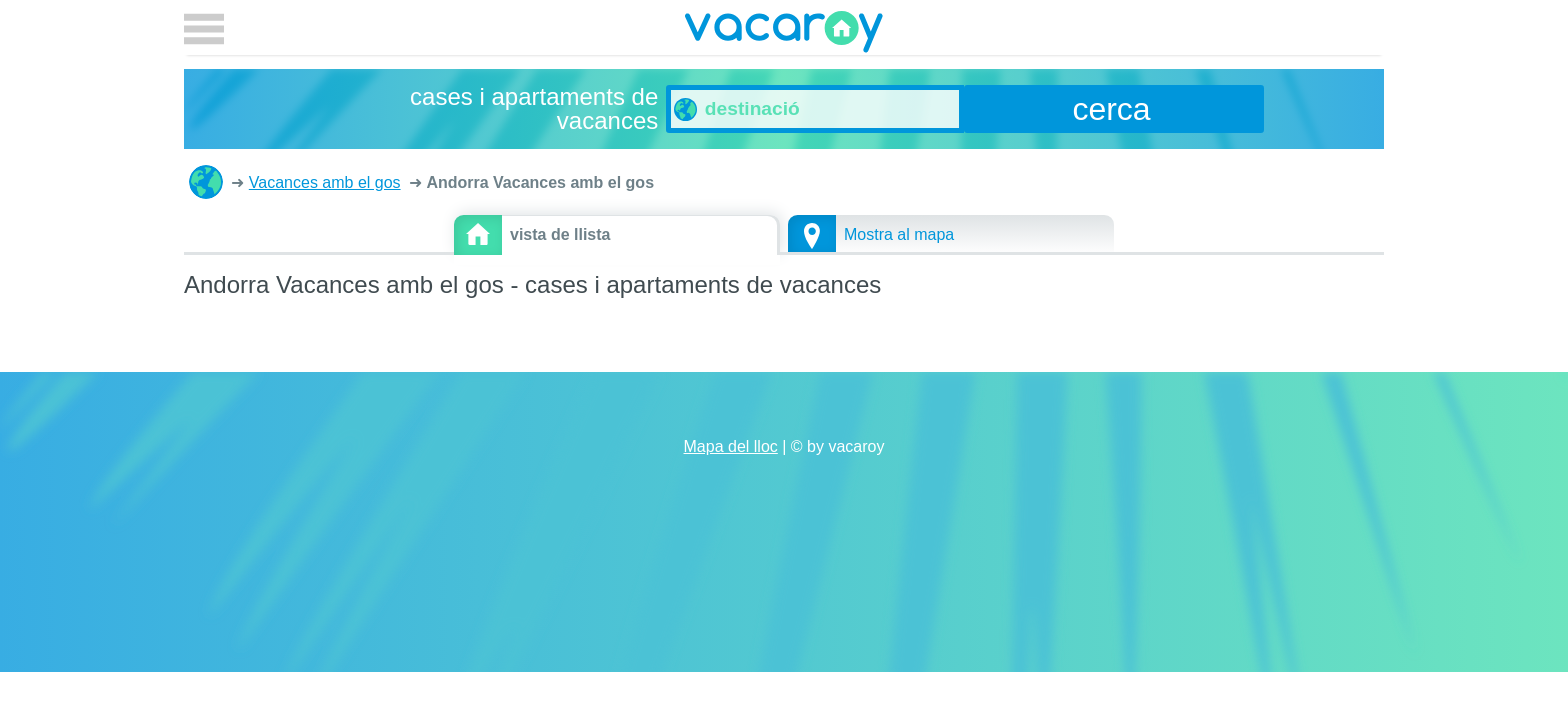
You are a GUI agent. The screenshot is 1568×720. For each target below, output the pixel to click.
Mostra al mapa (899, 234)
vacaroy (784, 35)
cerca (1111, 109)
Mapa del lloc (731, 446)
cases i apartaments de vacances (206, 182)
